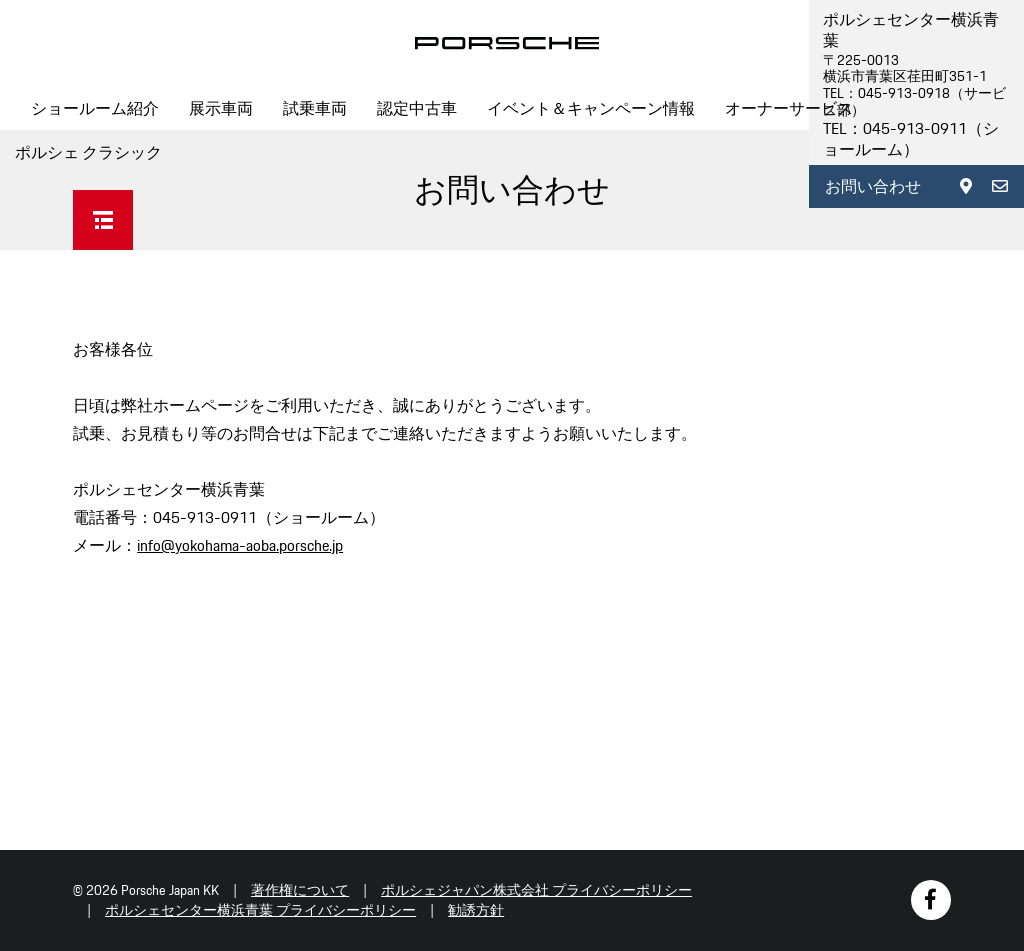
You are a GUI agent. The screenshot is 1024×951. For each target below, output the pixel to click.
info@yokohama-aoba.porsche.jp (240, 545)
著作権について (300, 890)
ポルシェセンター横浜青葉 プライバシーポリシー (260, 910)
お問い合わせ (873, 186)
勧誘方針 (476, 910)
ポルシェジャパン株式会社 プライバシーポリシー (536, 890)
